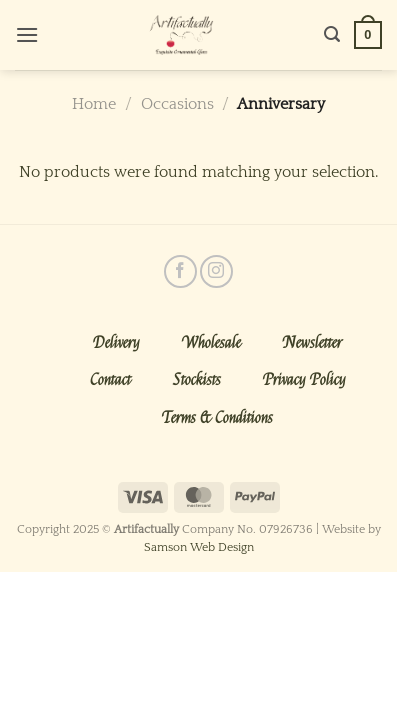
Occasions (177, 104)
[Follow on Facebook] (180, 271)
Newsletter (312, 343)
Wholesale (211, 343)
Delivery (116, 343)
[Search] (332, 34)
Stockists (197, 380)
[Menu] (27, 34)
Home (94, 104)
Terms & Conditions (217, 418)
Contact (110, 380)
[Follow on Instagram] (216, 271)
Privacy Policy (304, 380)
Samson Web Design (199, 547)
